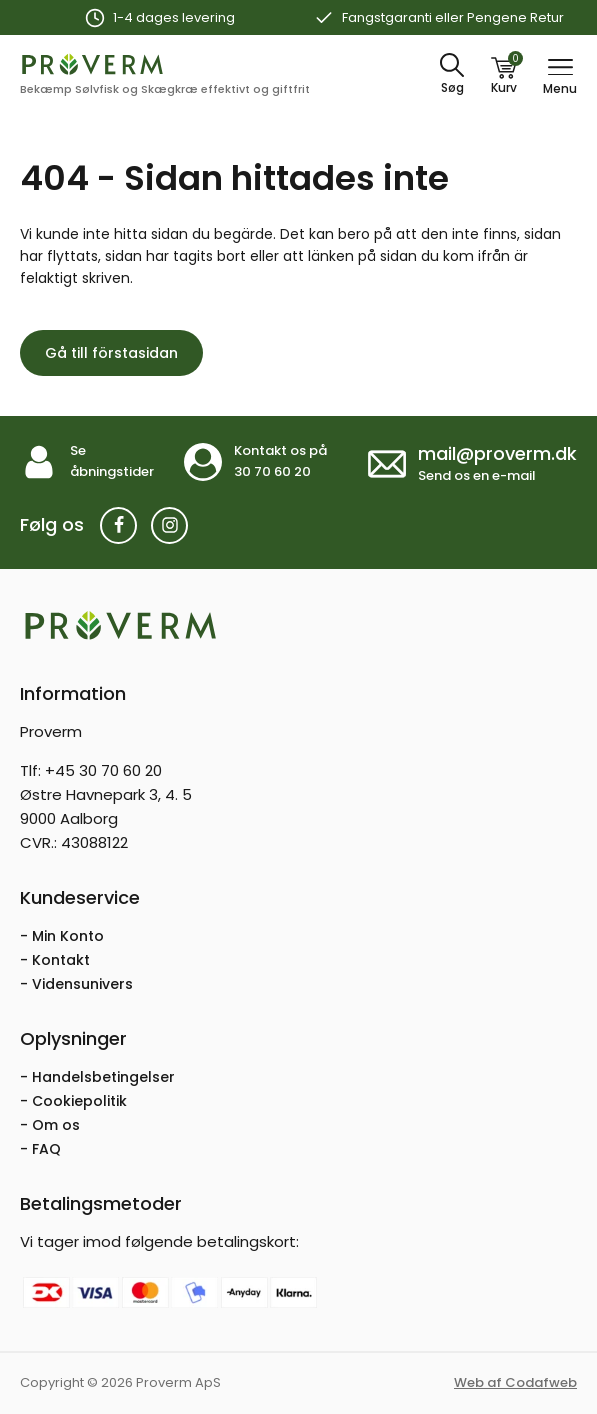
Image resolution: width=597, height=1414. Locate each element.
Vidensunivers (82, 984)
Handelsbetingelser (103, 1077)
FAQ (46, 1149)
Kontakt (61, 960)
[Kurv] (504, 75)
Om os (56, 1125)
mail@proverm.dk (497, 453)
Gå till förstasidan (111, 353)
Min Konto (68, 936)
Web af (515, 1382)
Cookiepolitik (79, 1101)
